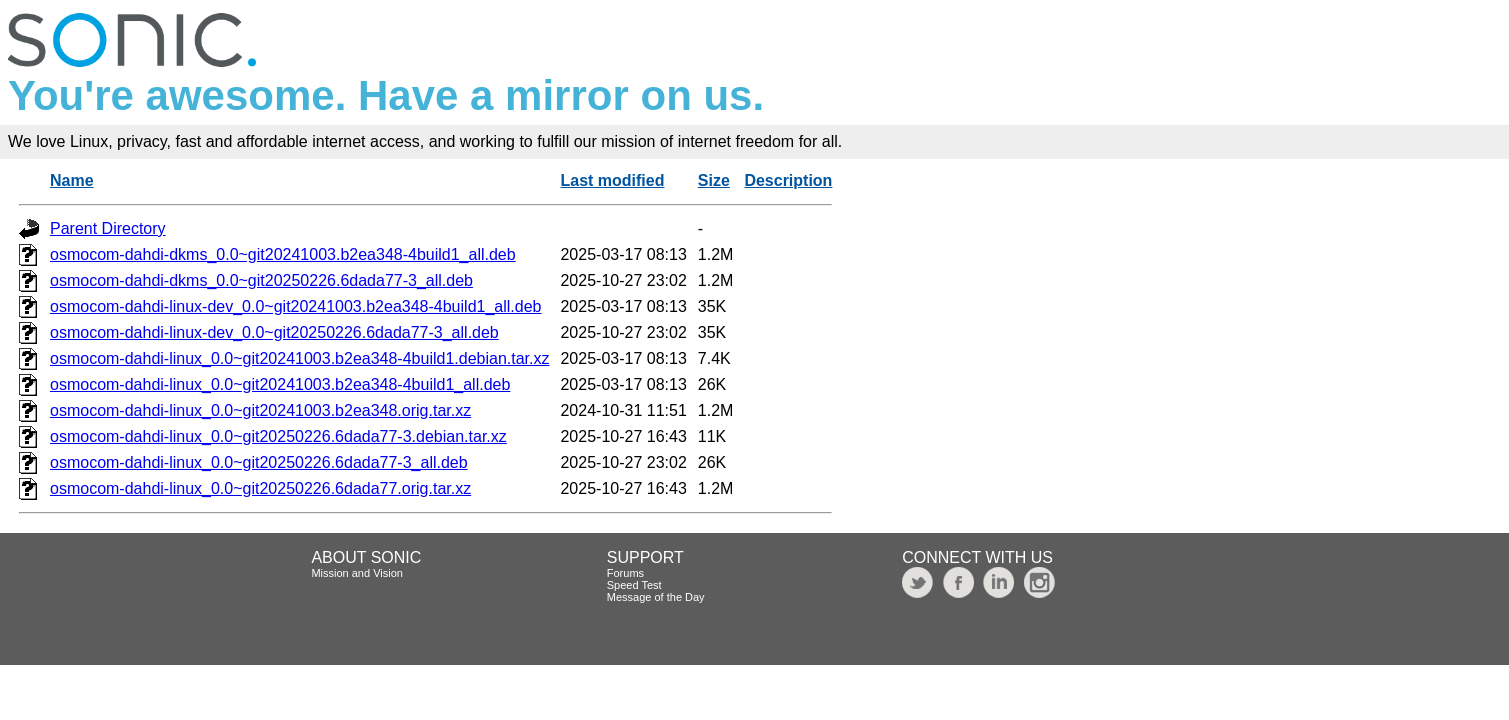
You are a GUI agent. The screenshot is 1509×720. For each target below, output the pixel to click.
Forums (625, 573)
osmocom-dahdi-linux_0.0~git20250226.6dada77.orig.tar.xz (260, 488)
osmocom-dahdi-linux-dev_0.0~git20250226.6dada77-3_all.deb (274, 332)
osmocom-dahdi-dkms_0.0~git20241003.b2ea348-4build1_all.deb (283, 254)
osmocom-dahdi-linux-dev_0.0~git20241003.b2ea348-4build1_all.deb (295, 306)
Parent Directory (108, 228)
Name (72, 180)
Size (714, 180)
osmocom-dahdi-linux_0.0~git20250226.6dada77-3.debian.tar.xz (278, 436)
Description (788, 180)
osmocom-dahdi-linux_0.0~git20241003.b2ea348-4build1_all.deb (280, 384)
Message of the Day (656, 597)
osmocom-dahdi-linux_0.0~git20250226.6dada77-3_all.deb (259, 462)
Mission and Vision (357, 573)
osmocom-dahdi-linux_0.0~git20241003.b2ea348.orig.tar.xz (260, 410)
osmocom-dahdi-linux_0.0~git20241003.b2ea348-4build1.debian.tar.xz (299, 358)
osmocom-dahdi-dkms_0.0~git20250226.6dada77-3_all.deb (261, 280)
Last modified (612, 180)
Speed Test (634, 585)
